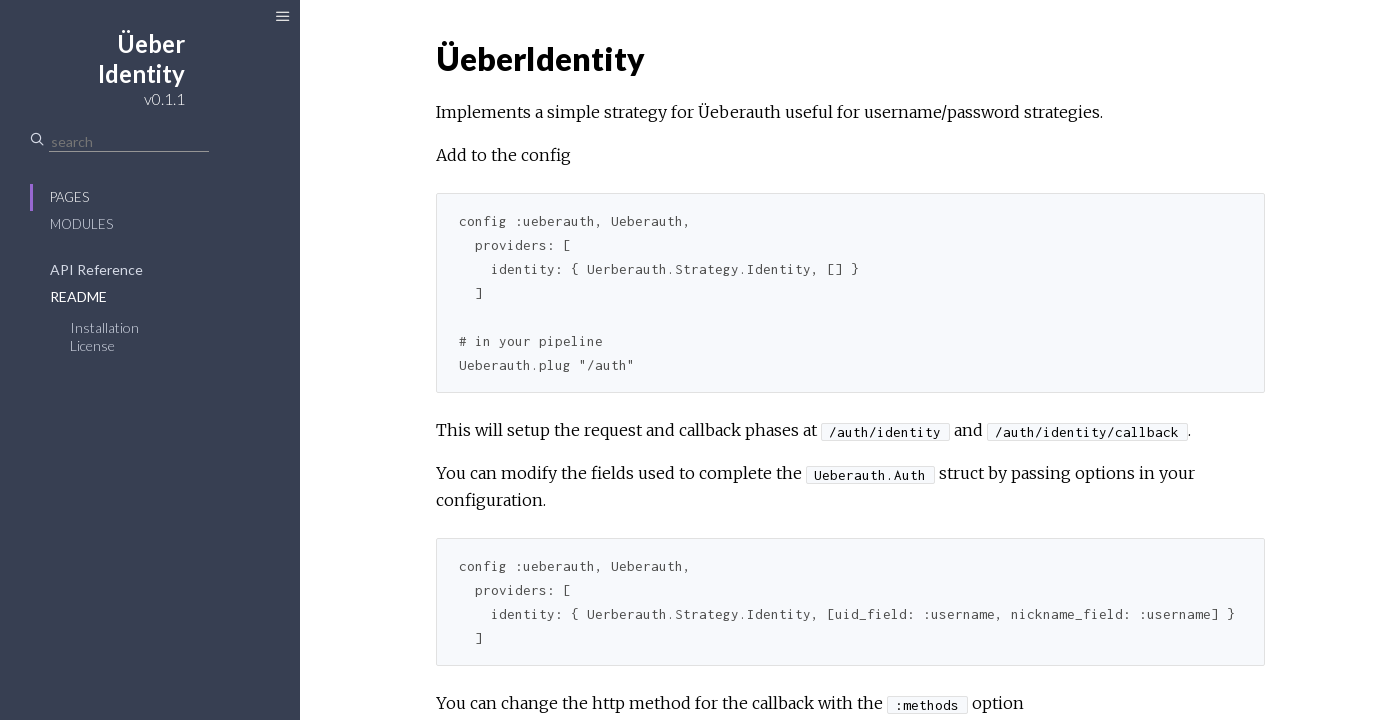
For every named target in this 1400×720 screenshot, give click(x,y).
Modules (81, 224)
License (92, 345)
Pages (69, 197)
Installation (104, 327)
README (78, 296)
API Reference (96, 269)
